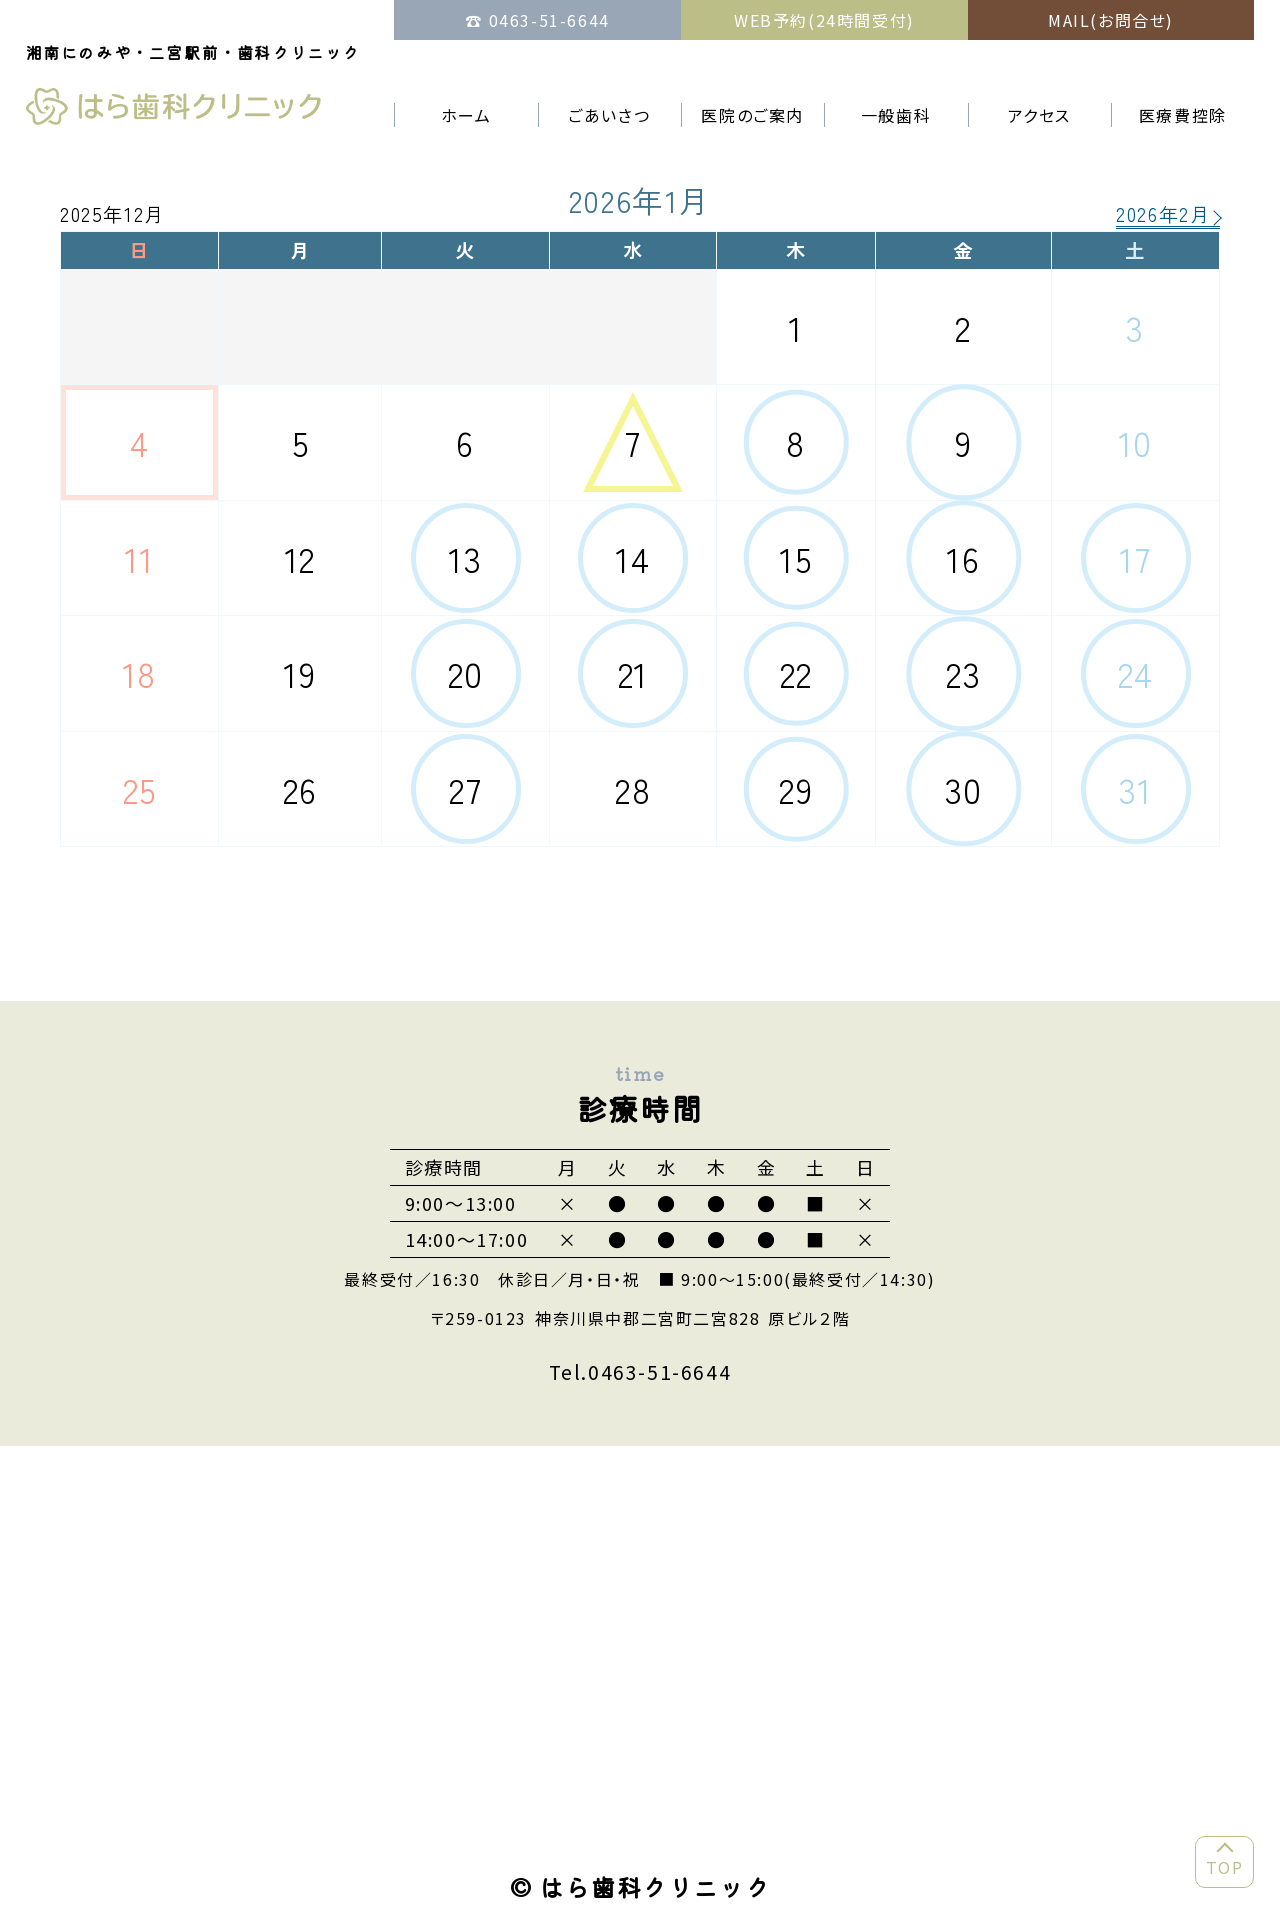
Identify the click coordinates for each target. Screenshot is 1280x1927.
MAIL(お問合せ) (1111, 20)
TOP (1225, 1867)
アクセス (1039, 115)
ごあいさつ (609, 115)
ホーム (466, 115)
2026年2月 (1163, 216)
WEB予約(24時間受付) (824, 20)
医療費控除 (1183, 115)
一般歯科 (896, 115)
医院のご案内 (752, 115)
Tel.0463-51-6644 (640, 1372)
